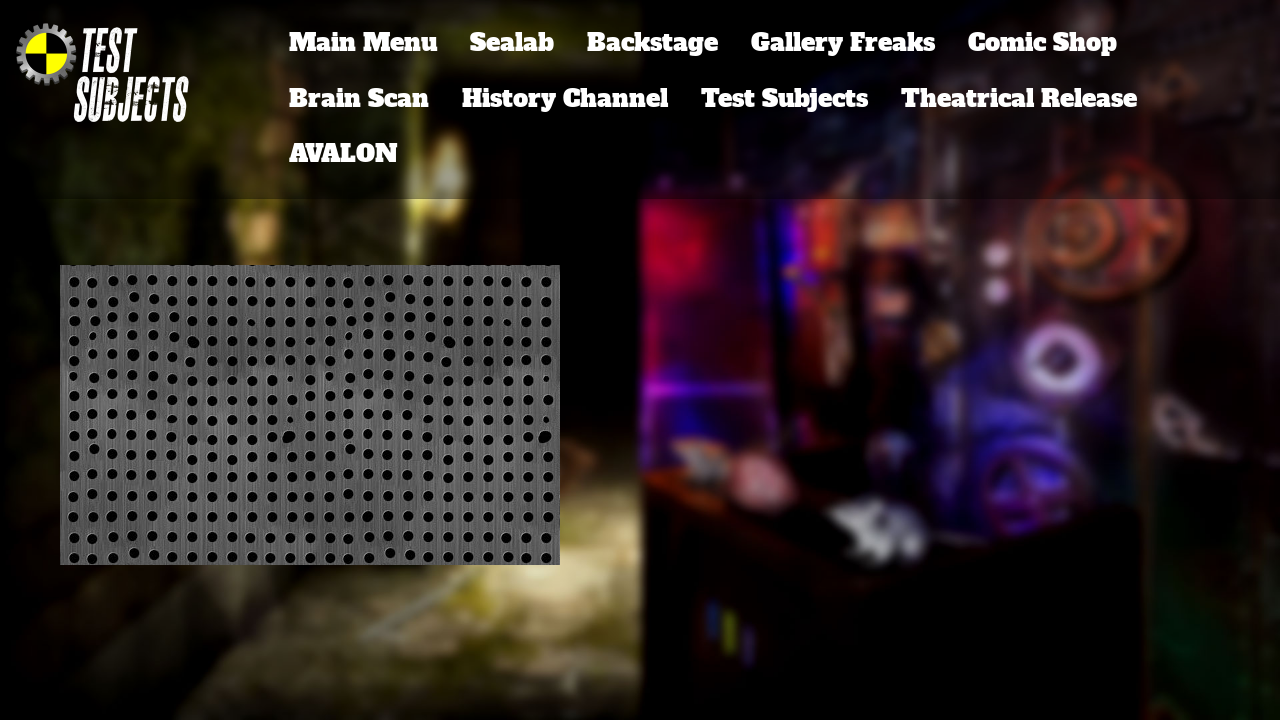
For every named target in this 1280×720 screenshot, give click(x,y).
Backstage (652, 42)
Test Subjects (784, 98)
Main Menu (363, 42)
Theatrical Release (1019, 98)
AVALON (343, 153)
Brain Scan (359, 98)
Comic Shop (1042, 42)
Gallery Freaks (843, 42)
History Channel (565, 98)
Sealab (512, 42)
